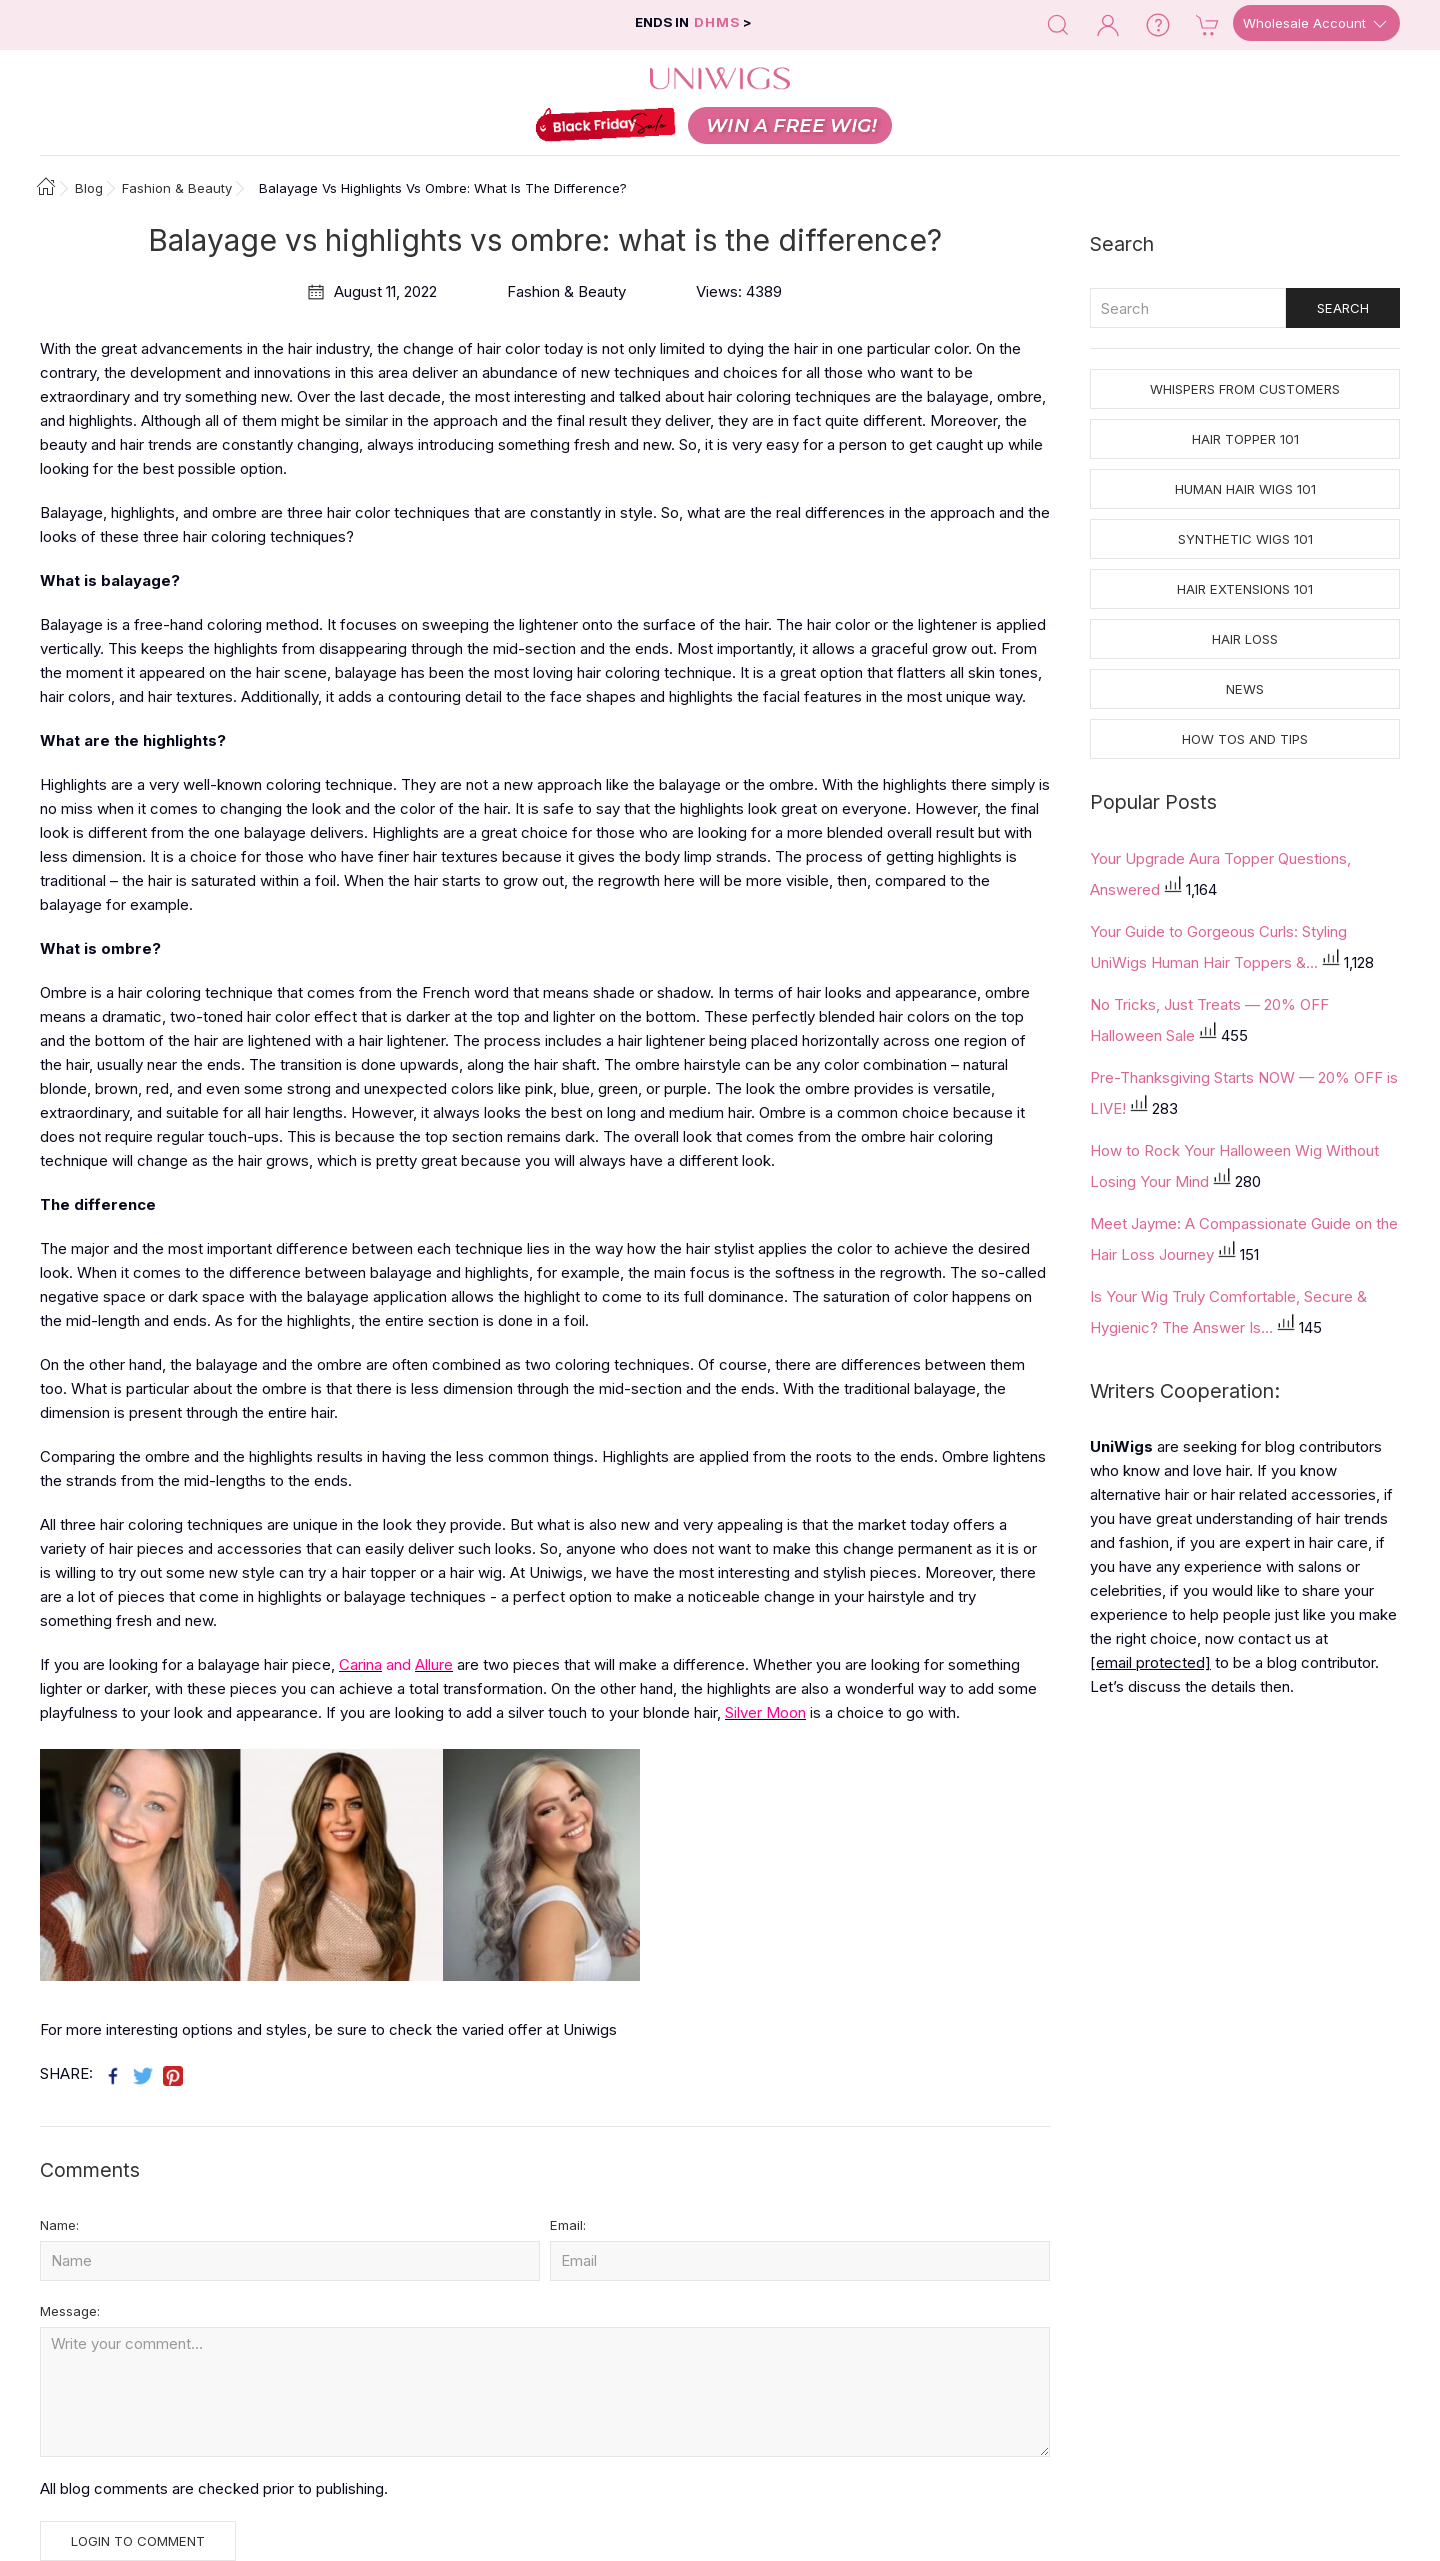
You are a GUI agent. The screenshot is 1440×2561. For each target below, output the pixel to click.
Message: (70, 2311)
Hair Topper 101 (1245, 439)
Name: (59, 2225)
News (1245, 689)
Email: (568, 2225)
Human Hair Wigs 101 (1245, 489)
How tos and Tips (1245, 739)
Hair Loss (1245, 639)
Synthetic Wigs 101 (1245, 539)
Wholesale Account (1316, 24)
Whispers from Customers (1245, 389)
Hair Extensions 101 (1245, 589)
